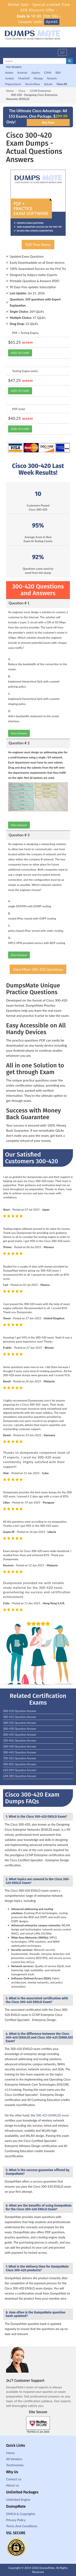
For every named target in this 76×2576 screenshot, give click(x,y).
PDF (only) (18, 409)
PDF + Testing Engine (25, 333)
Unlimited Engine (18, 2499)
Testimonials (15, 2465)
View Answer (19, 733)
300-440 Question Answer (19, 1746)
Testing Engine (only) (24, 371)
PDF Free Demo (38, 244)
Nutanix (52, 78)
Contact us (13, 2479)
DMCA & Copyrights (20, 2514)
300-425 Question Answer (19, 1722)
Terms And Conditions (21, 2526)
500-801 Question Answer (19, 1764)
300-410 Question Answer (19, 1711)
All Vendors (14, 2459)
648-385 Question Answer (19, 1776)
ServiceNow (32, 84)
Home (10, 90)
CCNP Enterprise (40, 90)
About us (12, 2485)
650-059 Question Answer (19, 1770)
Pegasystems (13, 84)
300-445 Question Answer (19, 1752)
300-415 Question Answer (19, 1716)
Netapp (38, 78)
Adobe (9, 72)
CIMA (47, 72)
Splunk (48, 84)
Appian (35, 72)
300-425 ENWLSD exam (52, 2115)
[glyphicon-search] (69, 61)
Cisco (21, 90)
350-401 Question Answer (19, 1740)
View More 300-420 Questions (38, 969)
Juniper (9, 78)
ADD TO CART (20, 353)
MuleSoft (24, 78)
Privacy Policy (16, 2520)
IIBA (58, 72)
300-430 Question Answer (19, 1728)
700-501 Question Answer (19, 1758)
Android (22, 72)
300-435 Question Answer (19, 1734)
